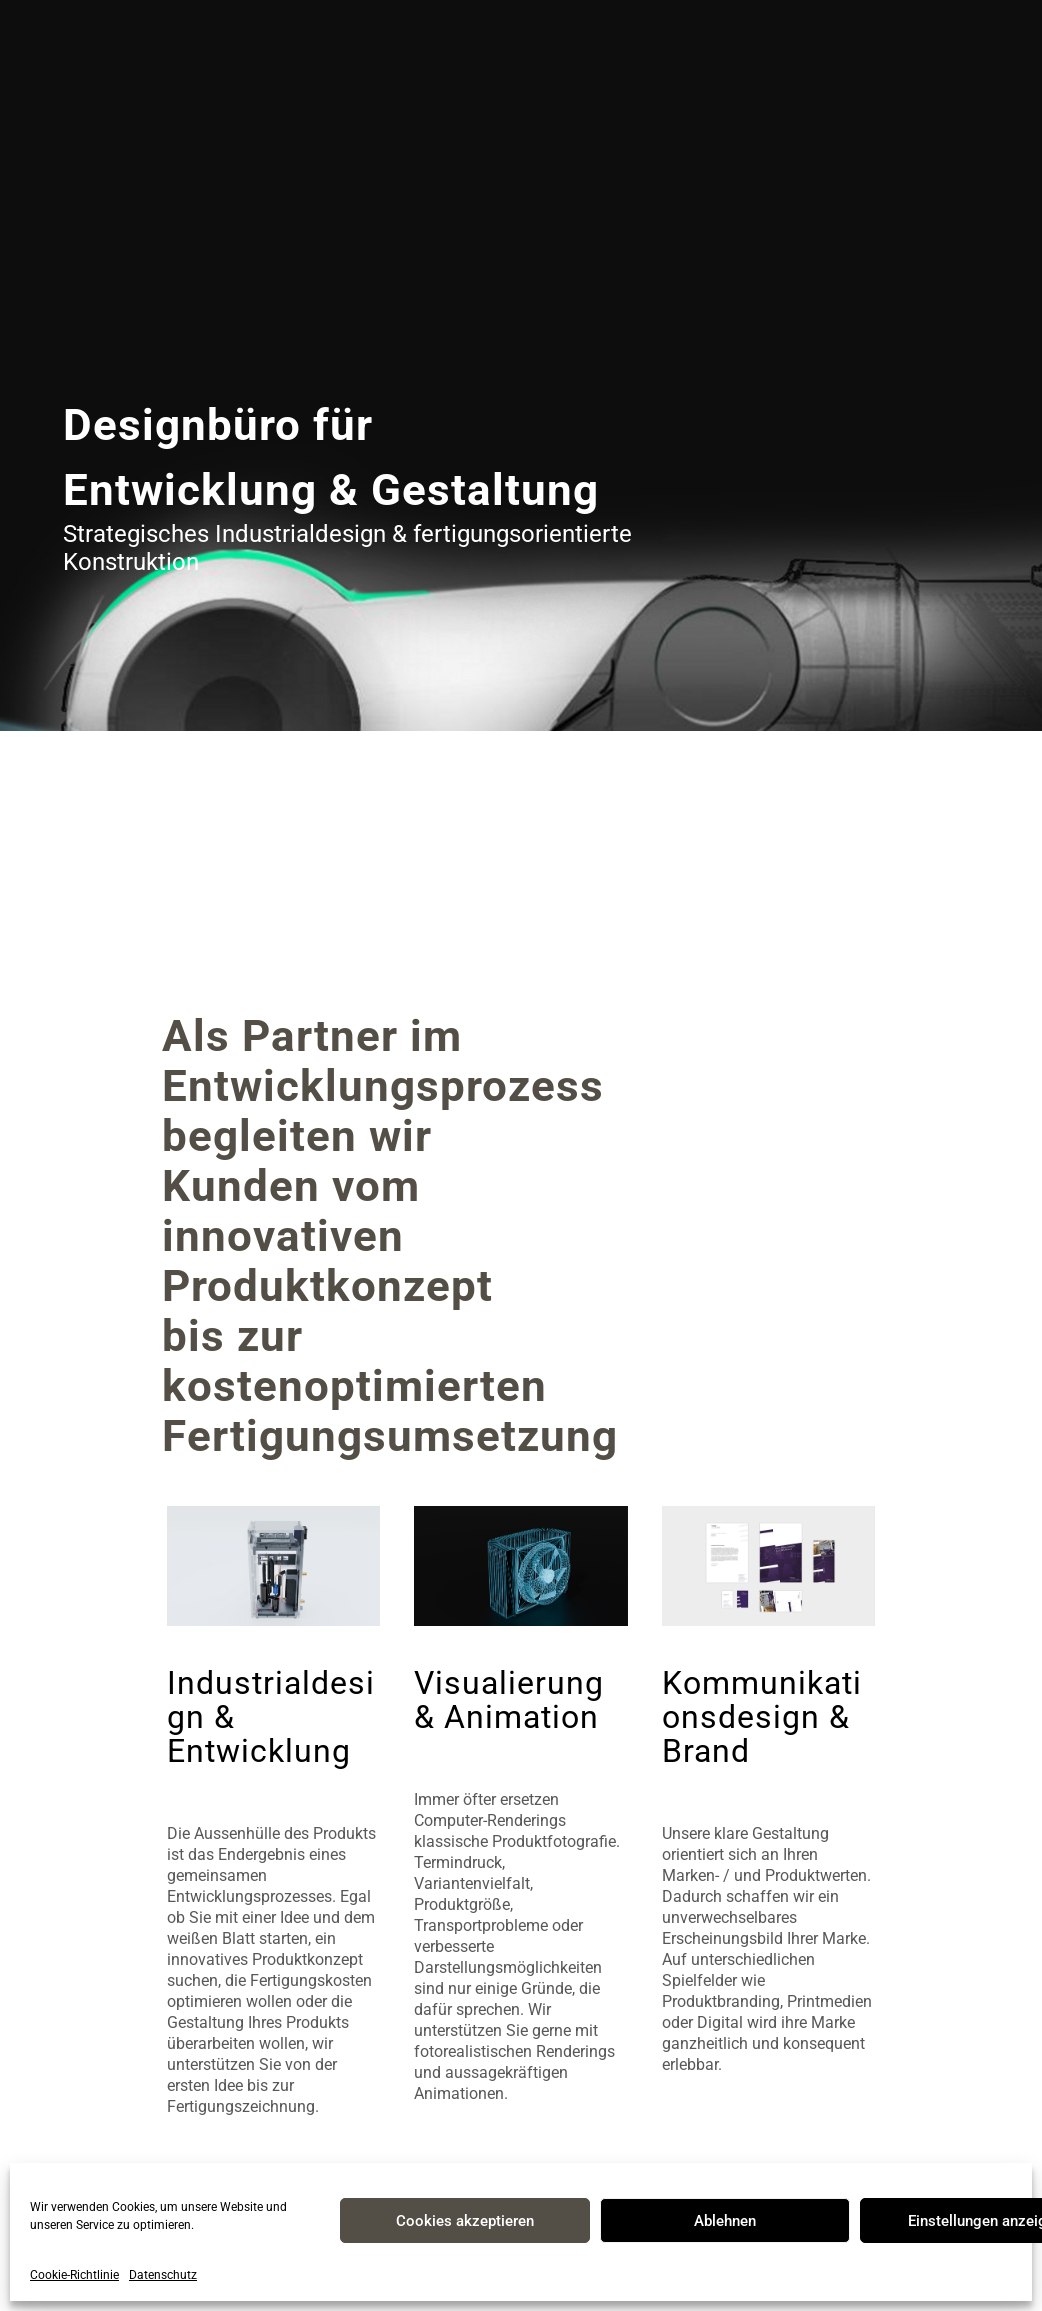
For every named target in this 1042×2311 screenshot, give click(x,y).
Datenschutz (163, 2275)
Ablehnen (725, 2221)
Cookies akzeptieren (465, 2221)
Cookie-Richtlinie (74, 2275)
